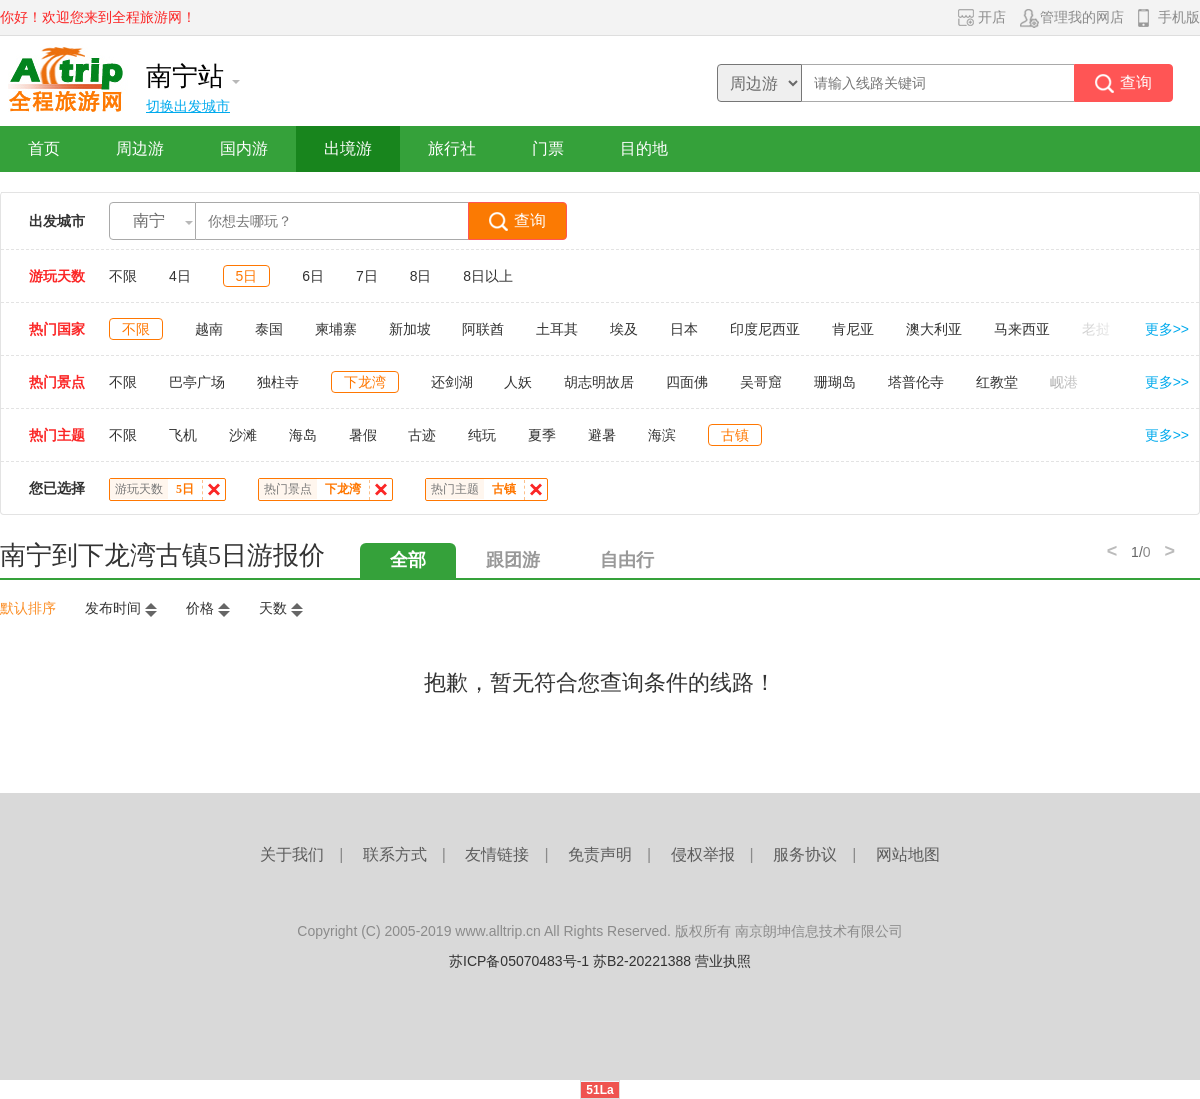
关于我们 (292, 854)
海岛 (303, 435)
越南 (209, 329)
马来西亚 (1022, 329)
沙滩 (243, 435)
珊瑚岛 (835, 382)
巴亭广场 (197, 382)
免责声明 (600, 854)
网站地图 (908, 854)
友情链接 (497, 854)
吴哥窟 (761, 382)
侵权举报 (703, 854)
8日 (421, 276)
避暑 (602, 435)
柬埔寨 (336, 329)
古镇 (735, 435)
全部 (408, 560)
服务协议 (805, 854)
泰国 (269, 329)
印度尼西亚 (765, 329)
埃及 (624, 329)
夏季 (542, 435)
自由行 (627, 560)
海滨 (662, 435)
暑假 (363, 435)
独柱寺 (278, 382)
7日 (367, 276)
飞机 (183, 435)
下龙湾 (365, 382)
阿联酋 (483, 329)
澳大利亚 (934, 329)
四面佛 (687, 382)
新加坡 (410, 329)
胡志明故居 (599, 382)
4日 (180, 276)
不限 (123, 276)
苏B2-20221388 (642, 961)
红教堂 (997, 382)
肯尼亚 (853, 329)
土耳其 (557, 329)
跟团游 (513, 560)
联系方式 (395, 854)
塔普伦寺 (916, 382)
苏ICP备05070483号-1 (519, 961)
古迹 (422, 435)
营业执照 (723, 961)
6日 (313, 276)
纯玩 (482, 435)
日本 (684, 329)
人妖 (518, 382)
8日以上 (488, 276)
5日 (247, 276)
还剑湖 (452, 382)
